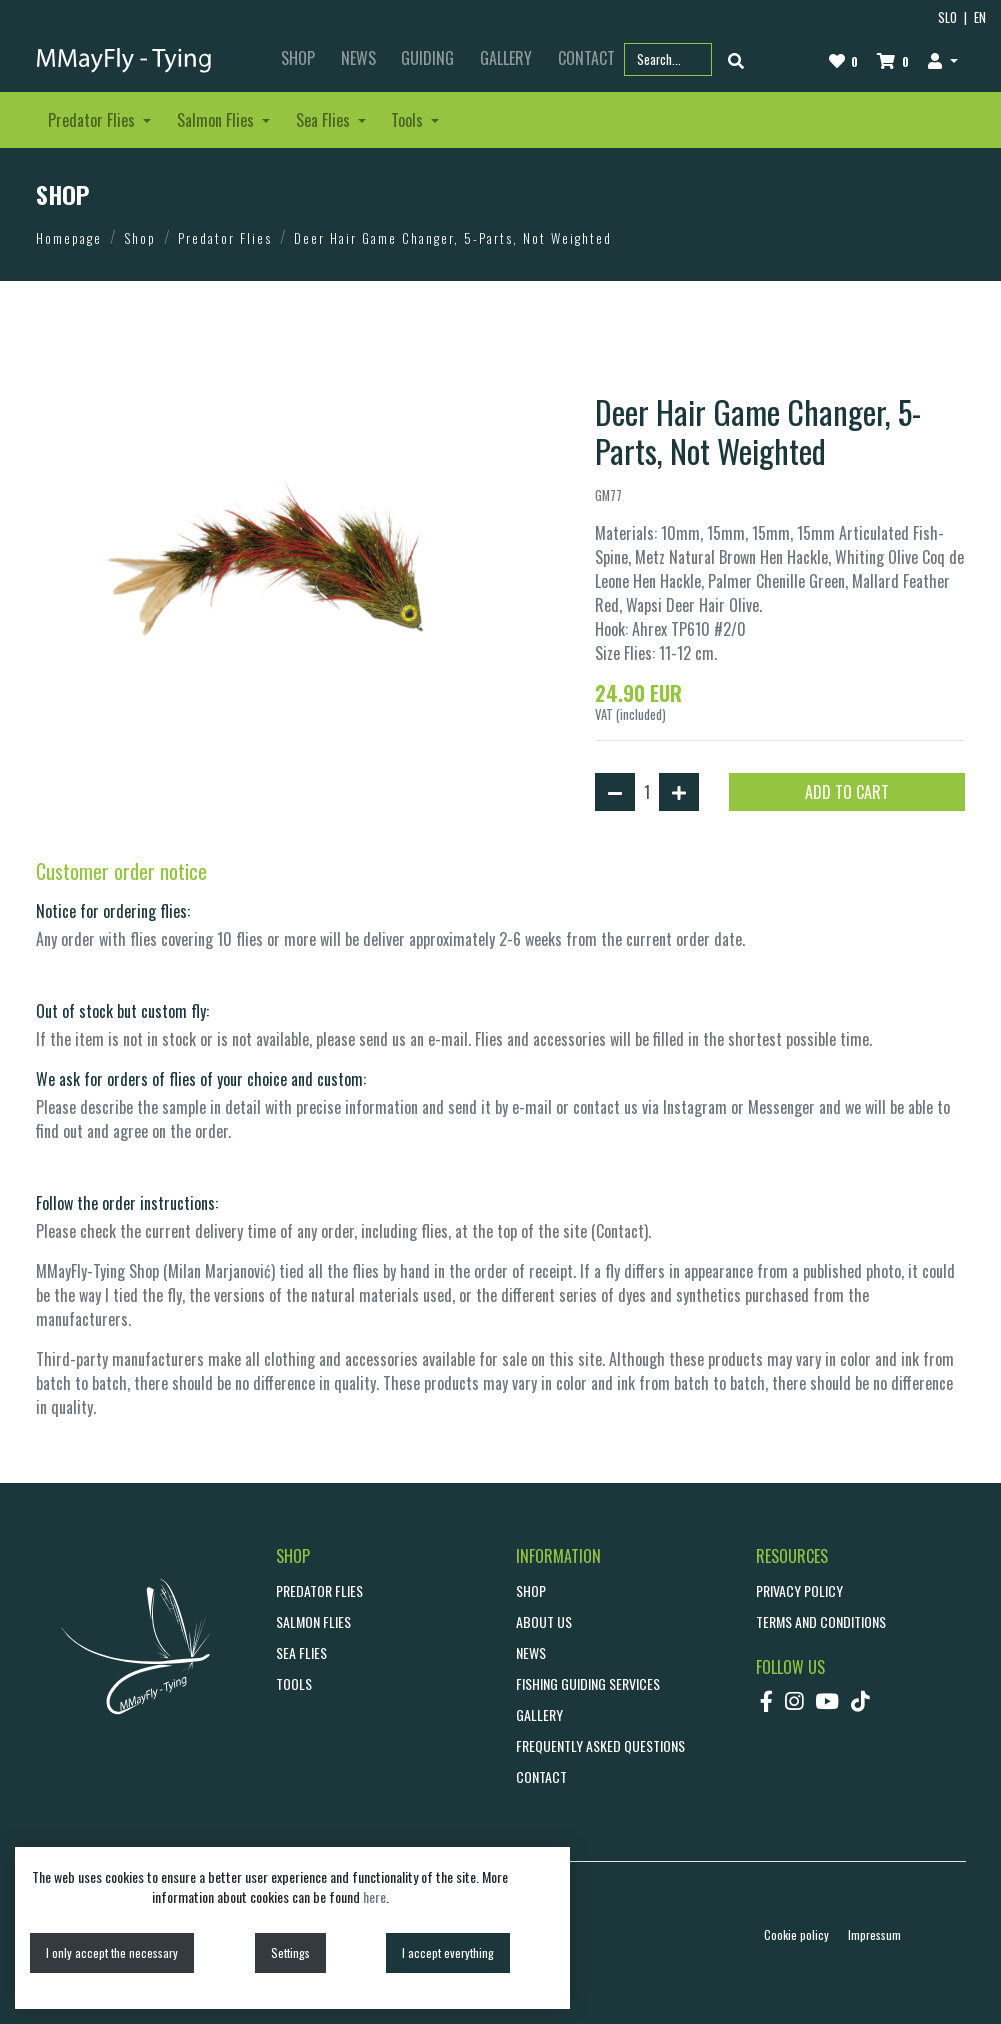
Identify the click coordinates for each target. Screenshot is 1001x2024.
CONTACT (541, 1776)
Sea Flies (301, 1652)
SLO (947, 17)
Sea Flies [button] (325, 120)
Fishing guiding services (588, 1683)
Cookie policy (796, 1934)
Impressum (874, 1934)
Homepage (69, 238)
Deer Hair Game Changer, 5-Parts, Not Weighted (453, 238)
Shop (140, 238)
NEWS (358, 58)
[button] (943, 60)
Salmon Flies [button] (217, 120)
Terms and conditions (821, 1621)
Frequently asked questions (600, 1745)
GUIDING (427, 58)
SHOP (298, 58)
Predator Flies (225, 238)
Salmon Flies (313, 1621)
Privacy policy (799, 1590)
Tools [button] (409, 120)
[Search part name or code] (668, 59)
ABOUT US (544, 1621)
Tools (294, 1683)
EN (980, 17)
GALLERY (506, 58)
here (374, 1896)
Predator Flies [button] (93, 120)
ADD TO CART (847, 792)
